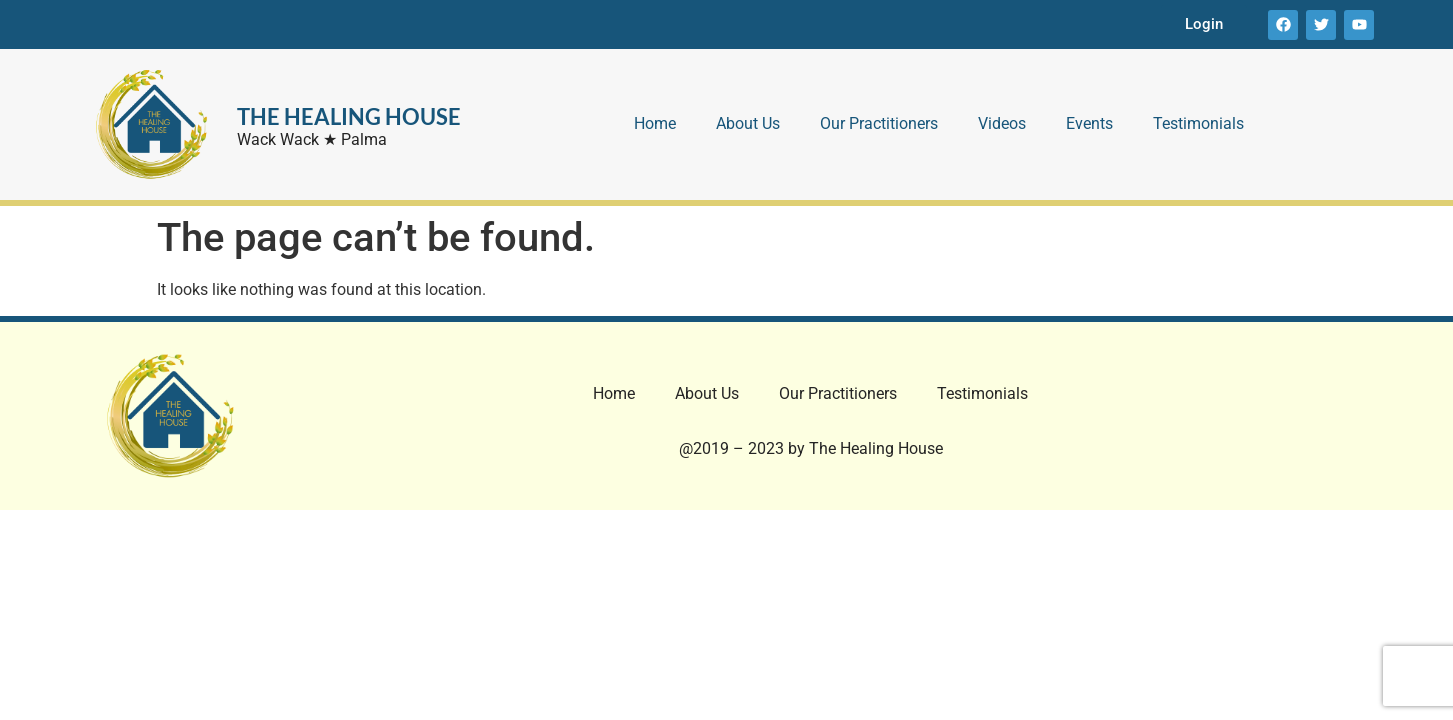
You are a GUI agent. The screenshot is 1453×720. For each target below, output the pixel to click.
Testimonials (1198, 123)
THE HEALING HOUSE (349, 116)
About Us (748, 123)
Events (1089, 123)
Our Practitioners (879, 123)
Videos (1002, 123)
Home (655, 123)
